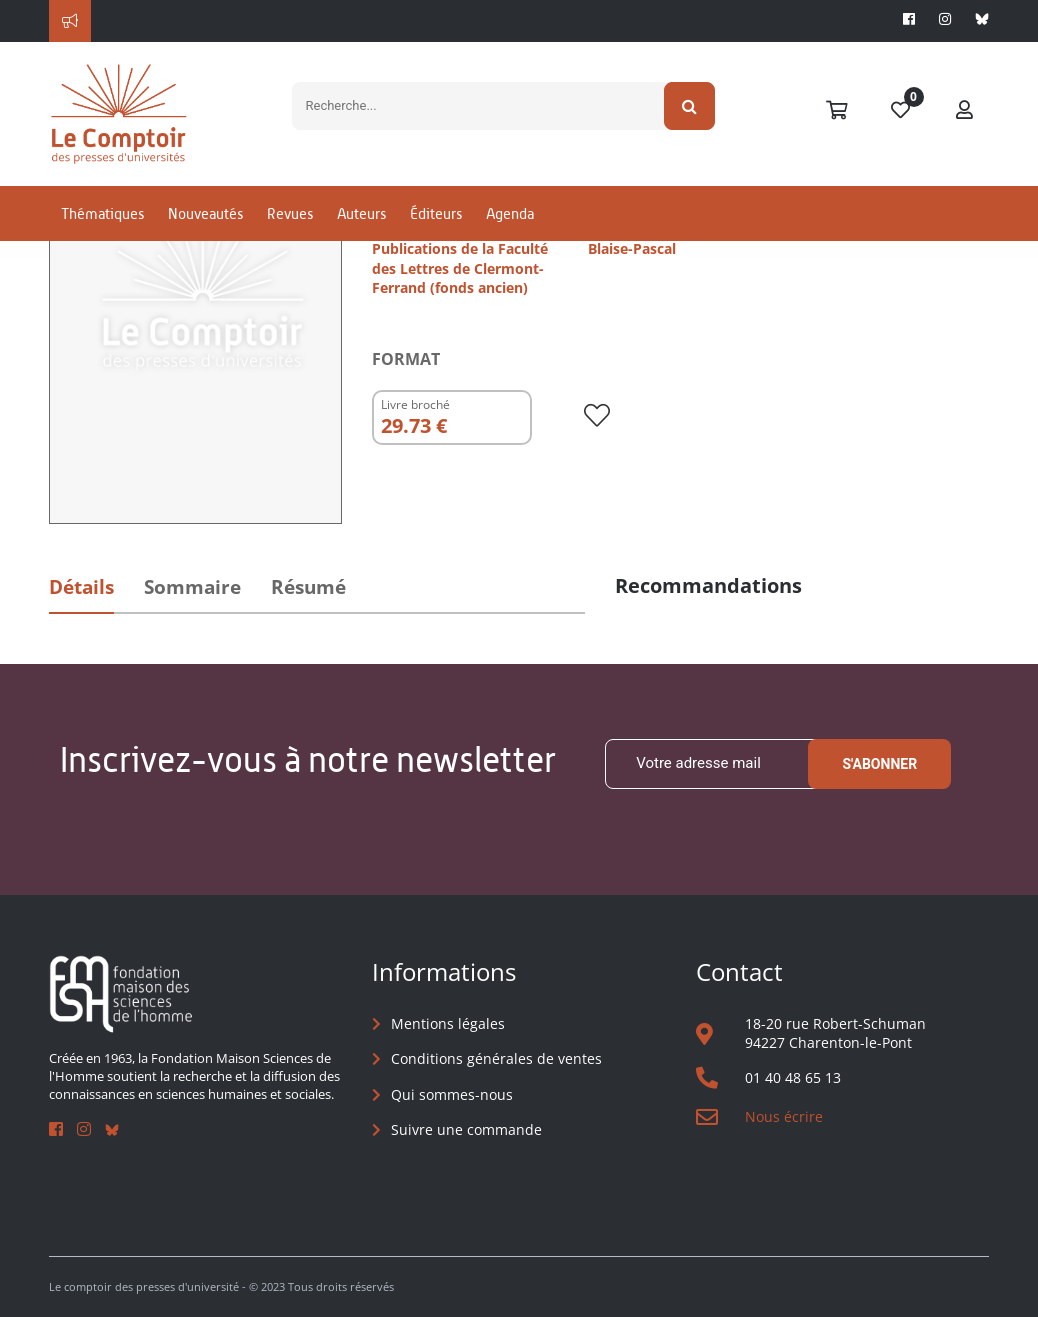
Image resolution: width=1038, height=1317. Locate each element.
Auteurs (361, 213)
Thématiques (102, 213)
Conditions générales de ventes (496, 1058)
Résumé (308, 587)
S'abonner (879, 764)
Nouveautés (205, 213)
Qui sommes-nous (452, 1094)
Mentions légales (448, 1023)
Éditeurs (436, 213)
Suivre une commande (466, 1129)
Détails (81, 587)
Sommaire (192, 587)
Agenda (510, 213)
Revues (290, 213)
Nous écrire (784, 1116)
